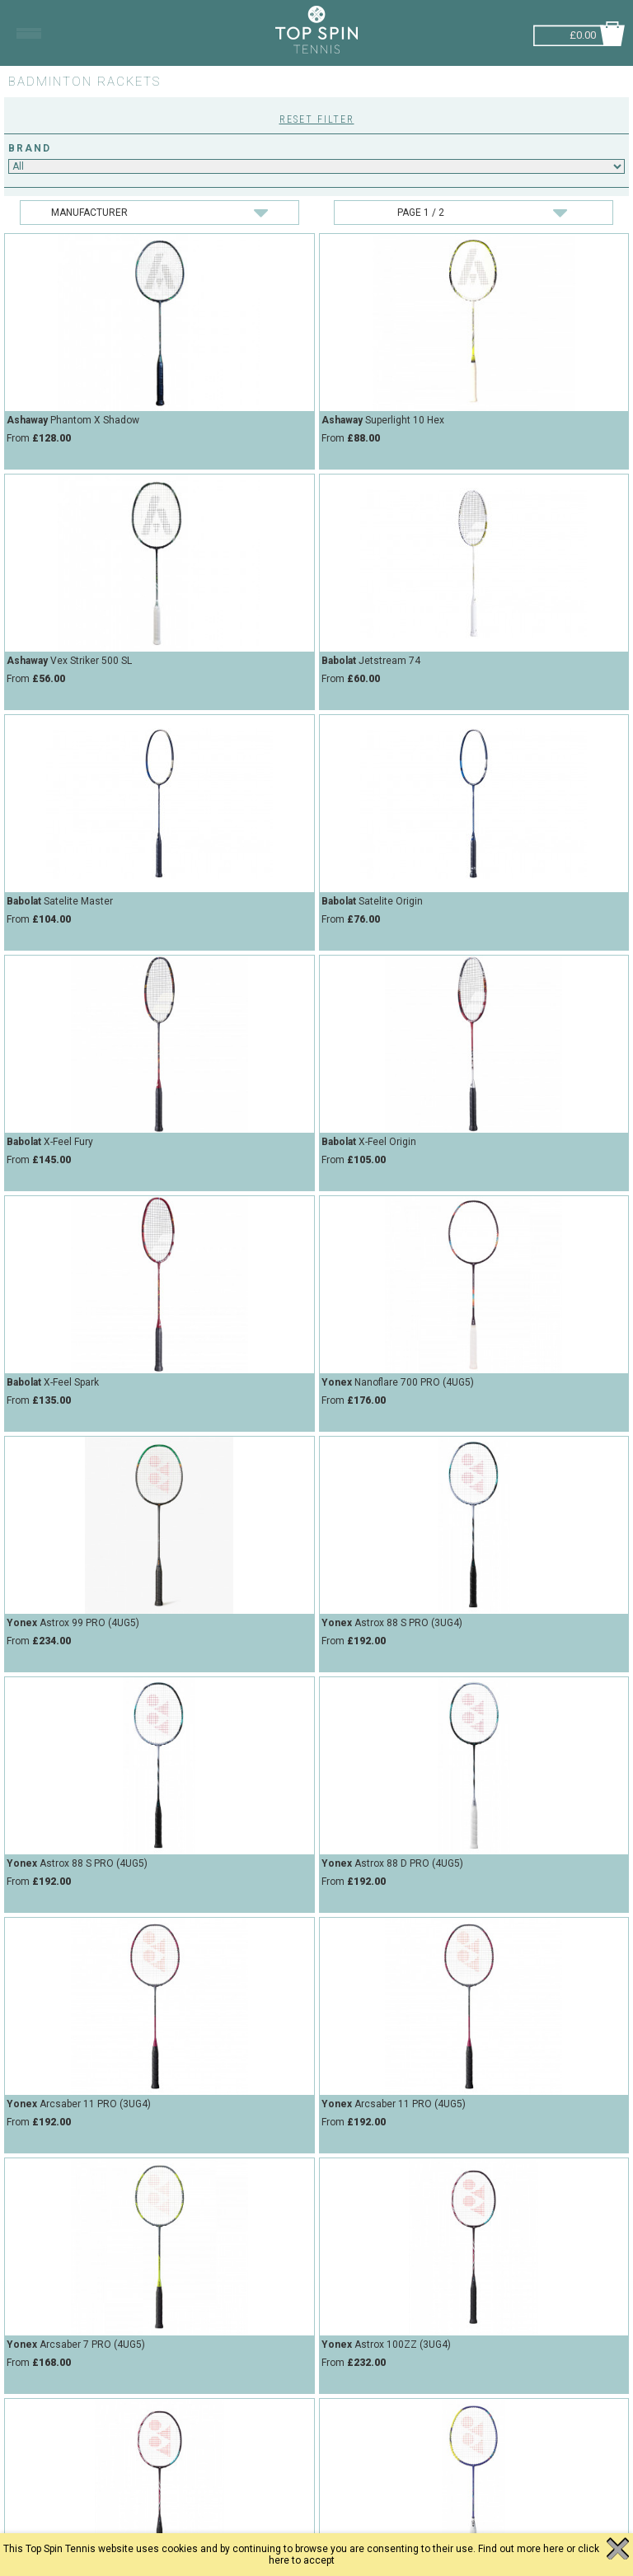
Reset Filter (316, 119)
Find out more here (521, 2549)
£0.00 (583, 33)
